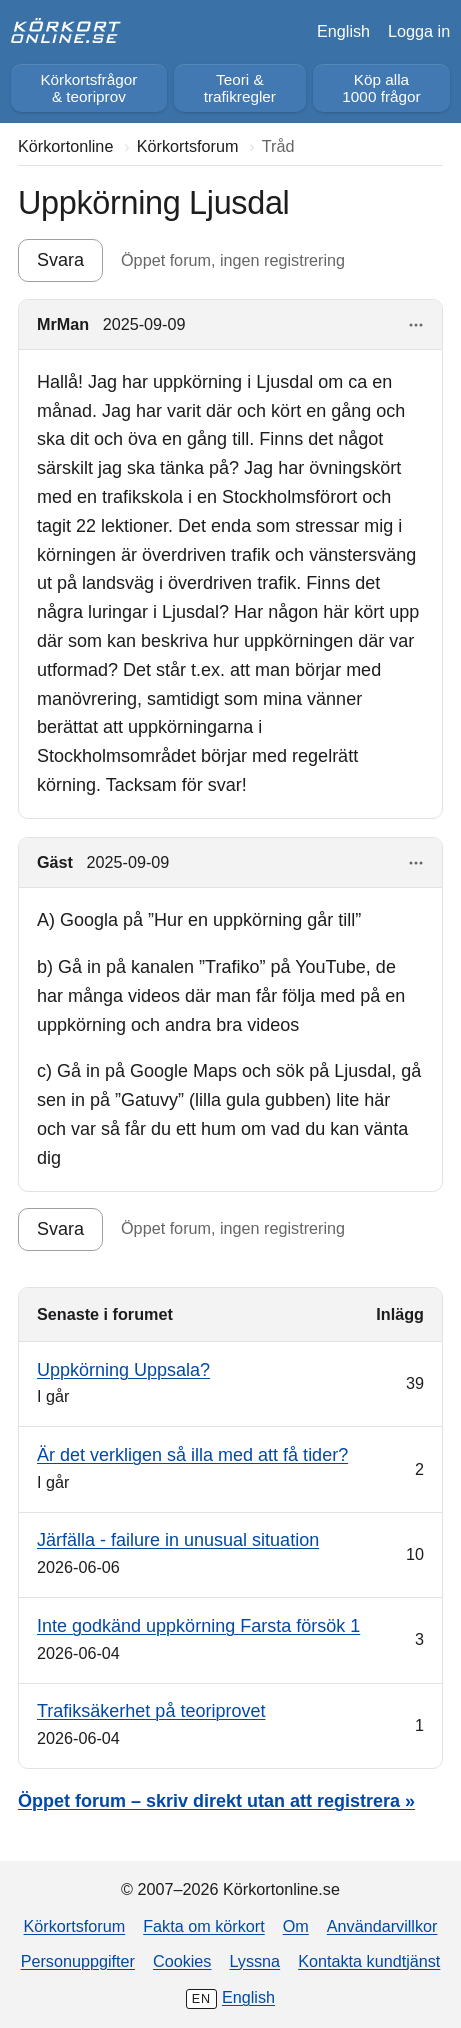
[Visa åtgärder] (416, 325)
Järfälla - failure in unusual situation (178, 1540)
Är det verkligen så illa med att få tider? (192, 1455)
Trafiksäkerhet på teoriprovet (151, 1711)
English (343, 31)
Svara (60, 260)
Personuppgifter (78, 1961)
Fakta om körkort (203, 1926)
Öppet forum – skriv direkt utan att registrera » (216, 1801)
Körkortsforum (75, 1926)
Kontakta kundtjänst (369, 1961)
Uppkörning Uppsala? (123, 1370)
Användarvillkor (382, 1926)
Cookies (182, 1961)
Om (296, 1926)
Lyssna (254, 1961)
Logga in (419, 31)
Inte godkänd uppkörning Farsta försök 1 (198, 1626)
